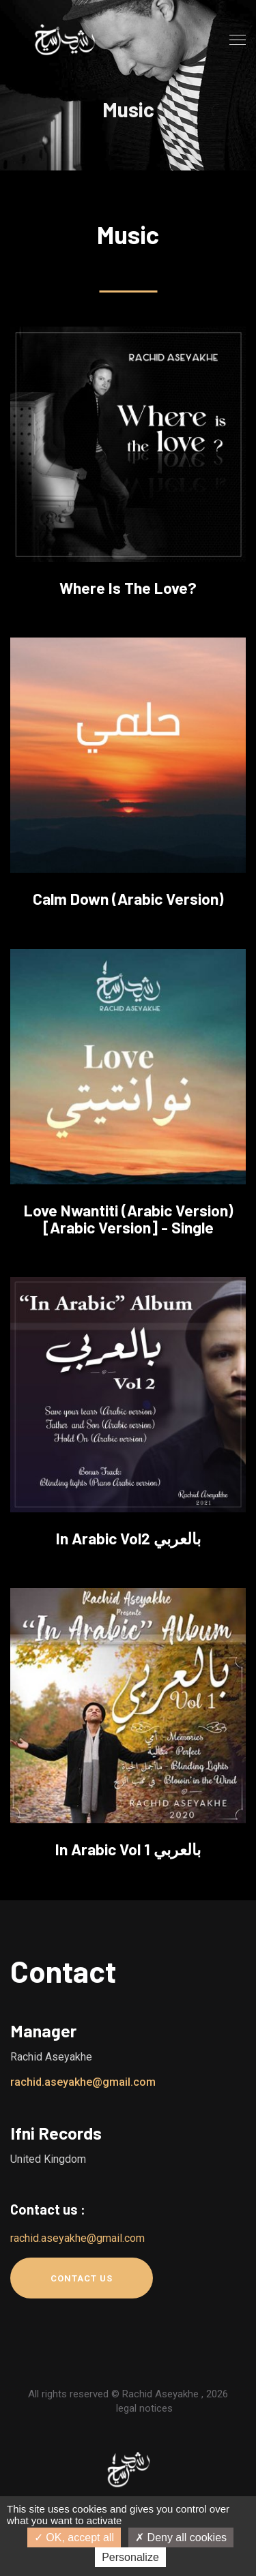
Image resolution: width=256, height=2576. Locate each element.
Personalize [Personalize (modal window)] (130, 2557)
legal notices (144, 2408)
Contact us (82, 2278)
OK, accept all (74, 2537)
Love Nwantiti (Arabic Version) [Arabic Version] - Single (128, 1219)
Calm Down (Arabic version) (128, 898)
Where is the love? (128, 587)
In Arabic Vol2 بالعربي (128, 1538)
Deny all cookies (181, 2537)
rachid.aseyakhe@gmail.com (83, 2082)
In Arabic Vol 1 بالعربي (128, 1849)
